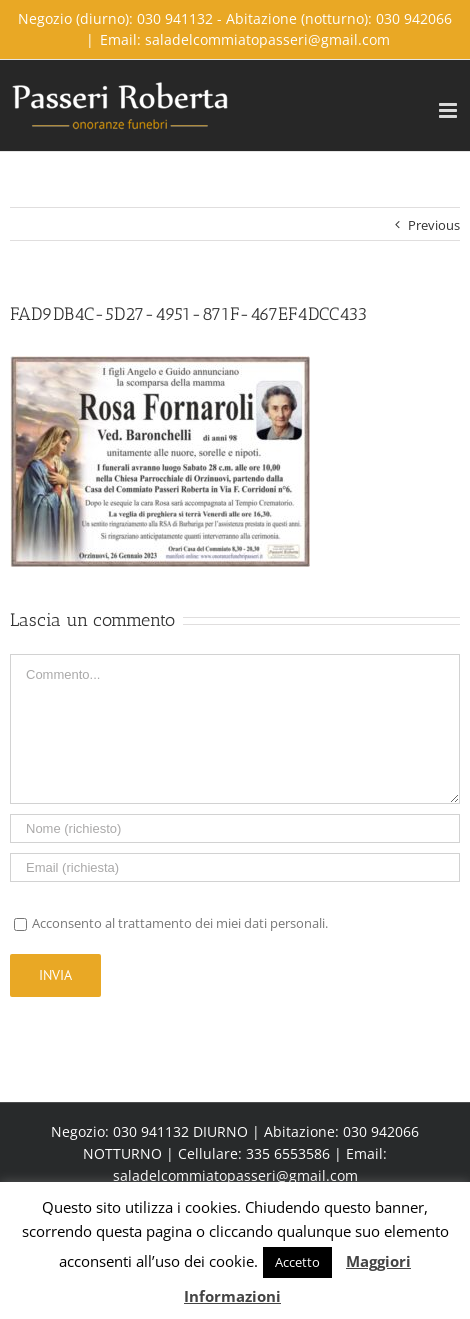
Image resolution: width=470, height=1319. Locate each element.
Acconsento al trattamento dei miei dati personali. (180, 923)
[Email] (235, 867)
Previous (434, 225)
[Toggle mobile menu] (449, 110)
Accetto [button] (297, 1262)
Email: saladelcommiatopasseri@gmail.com (245, 39)
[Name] (235, 828)
